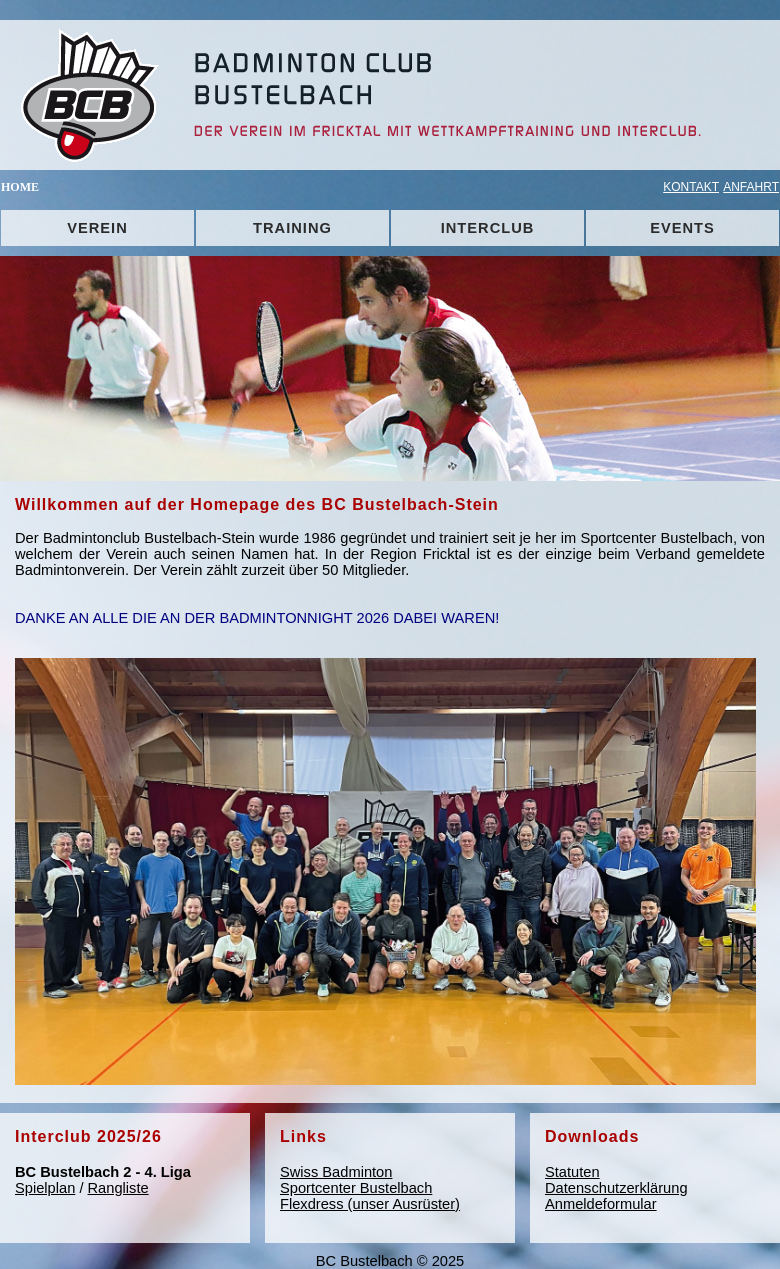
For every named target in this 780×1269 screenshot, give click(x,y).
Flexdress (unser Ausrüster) (370, 1204)
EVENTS (682, 228)
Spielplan (45, 1188)
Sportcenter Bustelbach (356, 1188)
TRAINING (292, 228)
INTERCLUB (488, 228)
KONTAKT (691, 187)
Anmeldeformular (601, 1204)
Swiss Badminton (336, 1172)
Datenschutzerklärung (616, 1188)
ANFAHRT (751, 187)
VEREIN (97, 228)
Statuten (572, 1172)
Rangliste (118, 1188)
